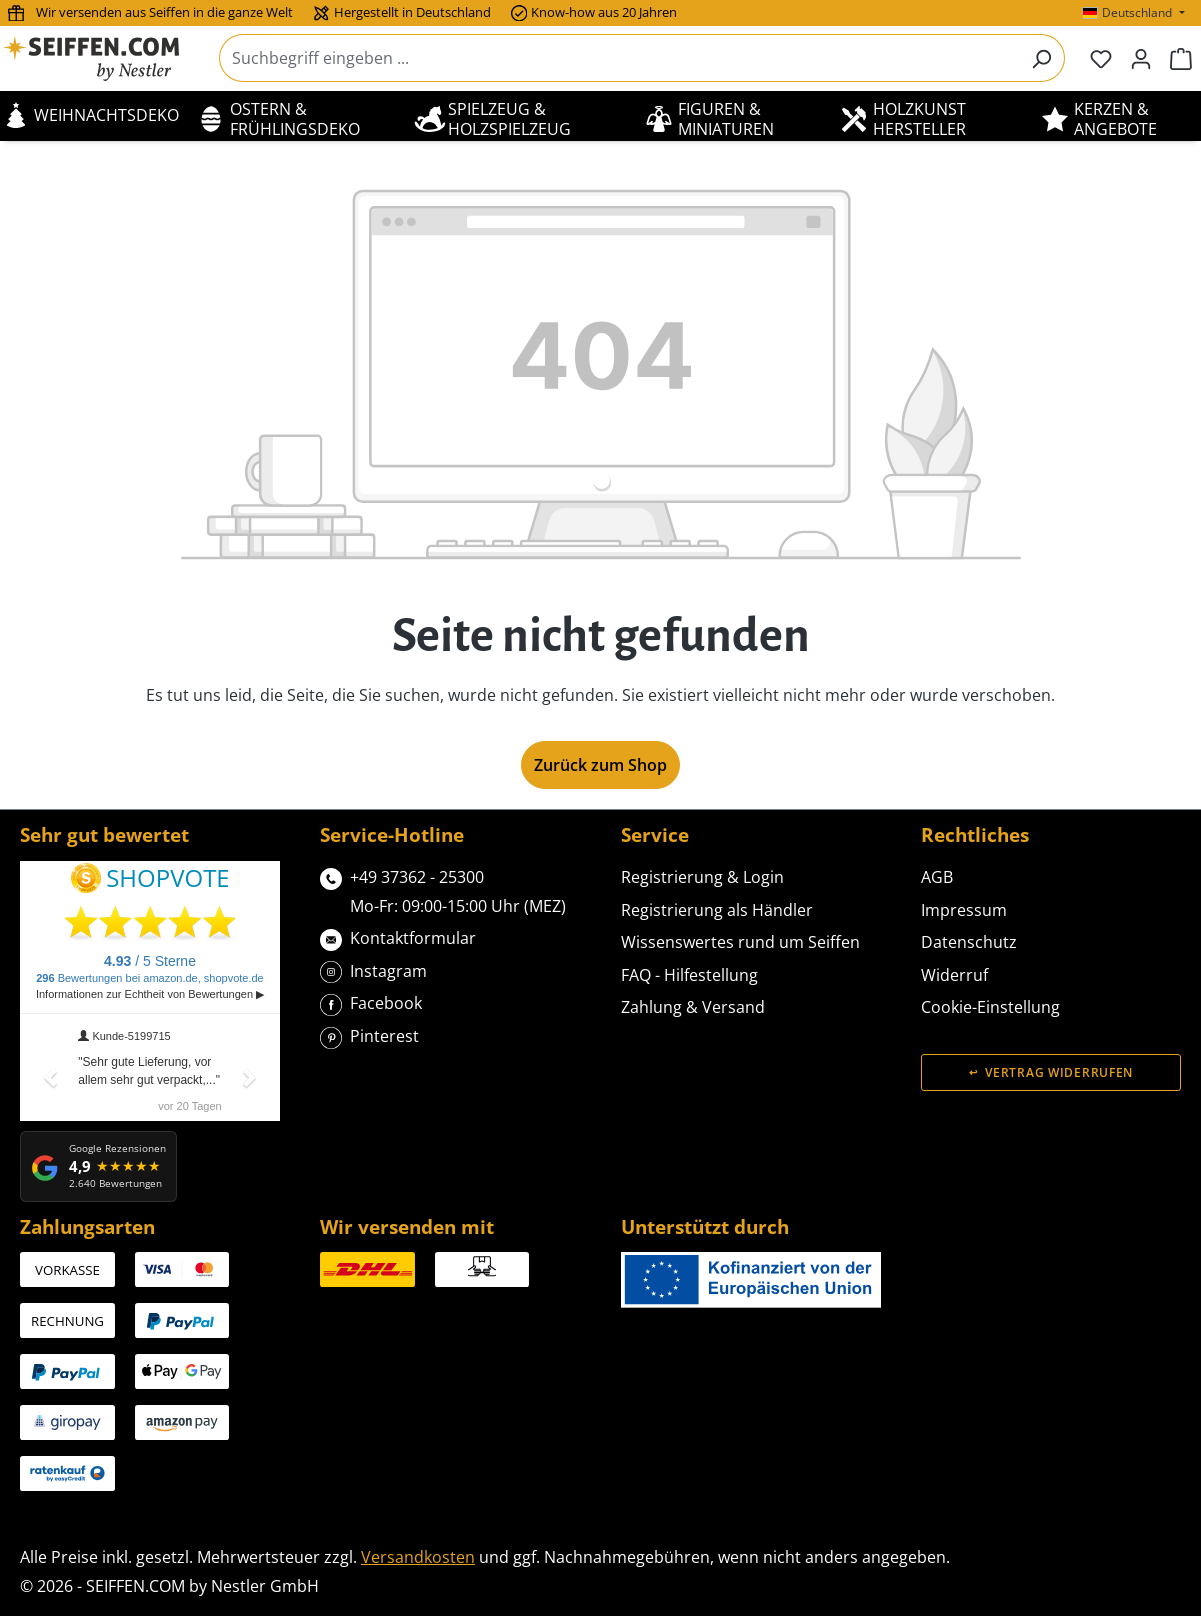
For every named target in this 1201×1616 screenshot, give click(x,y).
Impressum (964, 910)
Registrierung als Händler (717, 910)
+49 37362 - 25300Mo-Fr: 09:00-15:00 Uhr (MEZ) (443, 890)
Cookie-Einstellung (990, 1007)
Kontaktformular (398, 936)
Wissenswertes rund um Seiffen (740, 942)
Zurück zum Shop (600, 765)
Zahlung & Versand (693, 1007)
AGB (937, 877)
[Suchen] (1041, 58)
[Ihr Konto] (1141, 58)
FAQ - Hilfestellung (689, 975)
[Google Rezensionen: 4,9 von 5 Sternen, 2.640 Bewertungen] (98, 1166)
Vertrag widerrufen (1059, 1072)
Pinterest (369, 1034)
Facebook (371, 1001)
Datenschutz (969, 942)
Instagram (373, 969)
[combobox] (619, 58)
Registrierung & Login (702, 877)
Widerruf (954, 975)
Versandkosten (418, 1557)
